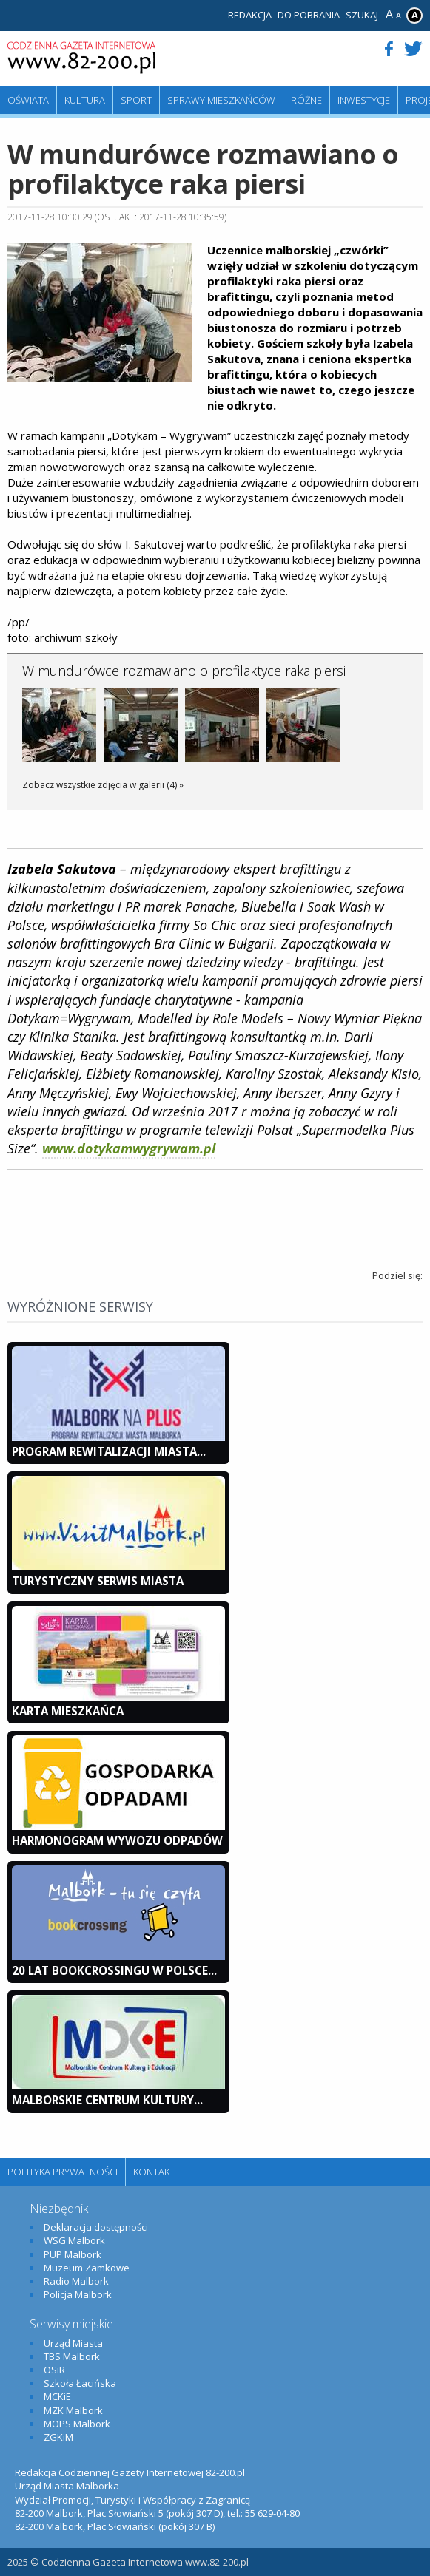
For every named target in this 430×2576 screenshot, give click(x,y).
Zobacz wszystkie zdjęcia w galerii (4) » (103, 785)
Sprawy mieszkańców (221, 99)
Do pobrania (309, 14)
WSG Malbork (74, 2240)
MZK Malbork (73, 2410)
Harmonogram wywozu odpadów (117, 1840)
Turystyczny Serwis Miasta (98, 1580)
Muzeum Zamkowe (87, 2267)
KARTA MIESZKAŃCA (68, 1711)
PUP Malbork (72, 2254)
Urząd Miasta (73, 2343)
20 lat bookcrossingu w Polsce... (114, 1970)
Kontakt (154, 2171)
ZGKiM (58, 2437)
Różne (306, 99)
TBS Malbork (72, 2356)
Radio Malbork (76, 2281)
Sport (136, 99)
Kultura (84, 99)
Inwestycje (363, 99)
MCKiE (57, 2396)
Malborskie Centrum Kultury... (107, 2099)
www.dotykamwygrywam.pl (128, 1148)
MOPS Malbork (77, 2423)
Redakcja (250, 14)
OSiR (54, 2369)
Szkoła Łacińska (80, 2383)
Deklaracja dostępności (96, 2227)
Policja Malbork (78, 2294)
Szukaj (362, 14)
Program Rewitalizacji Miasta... (109, 1451)
